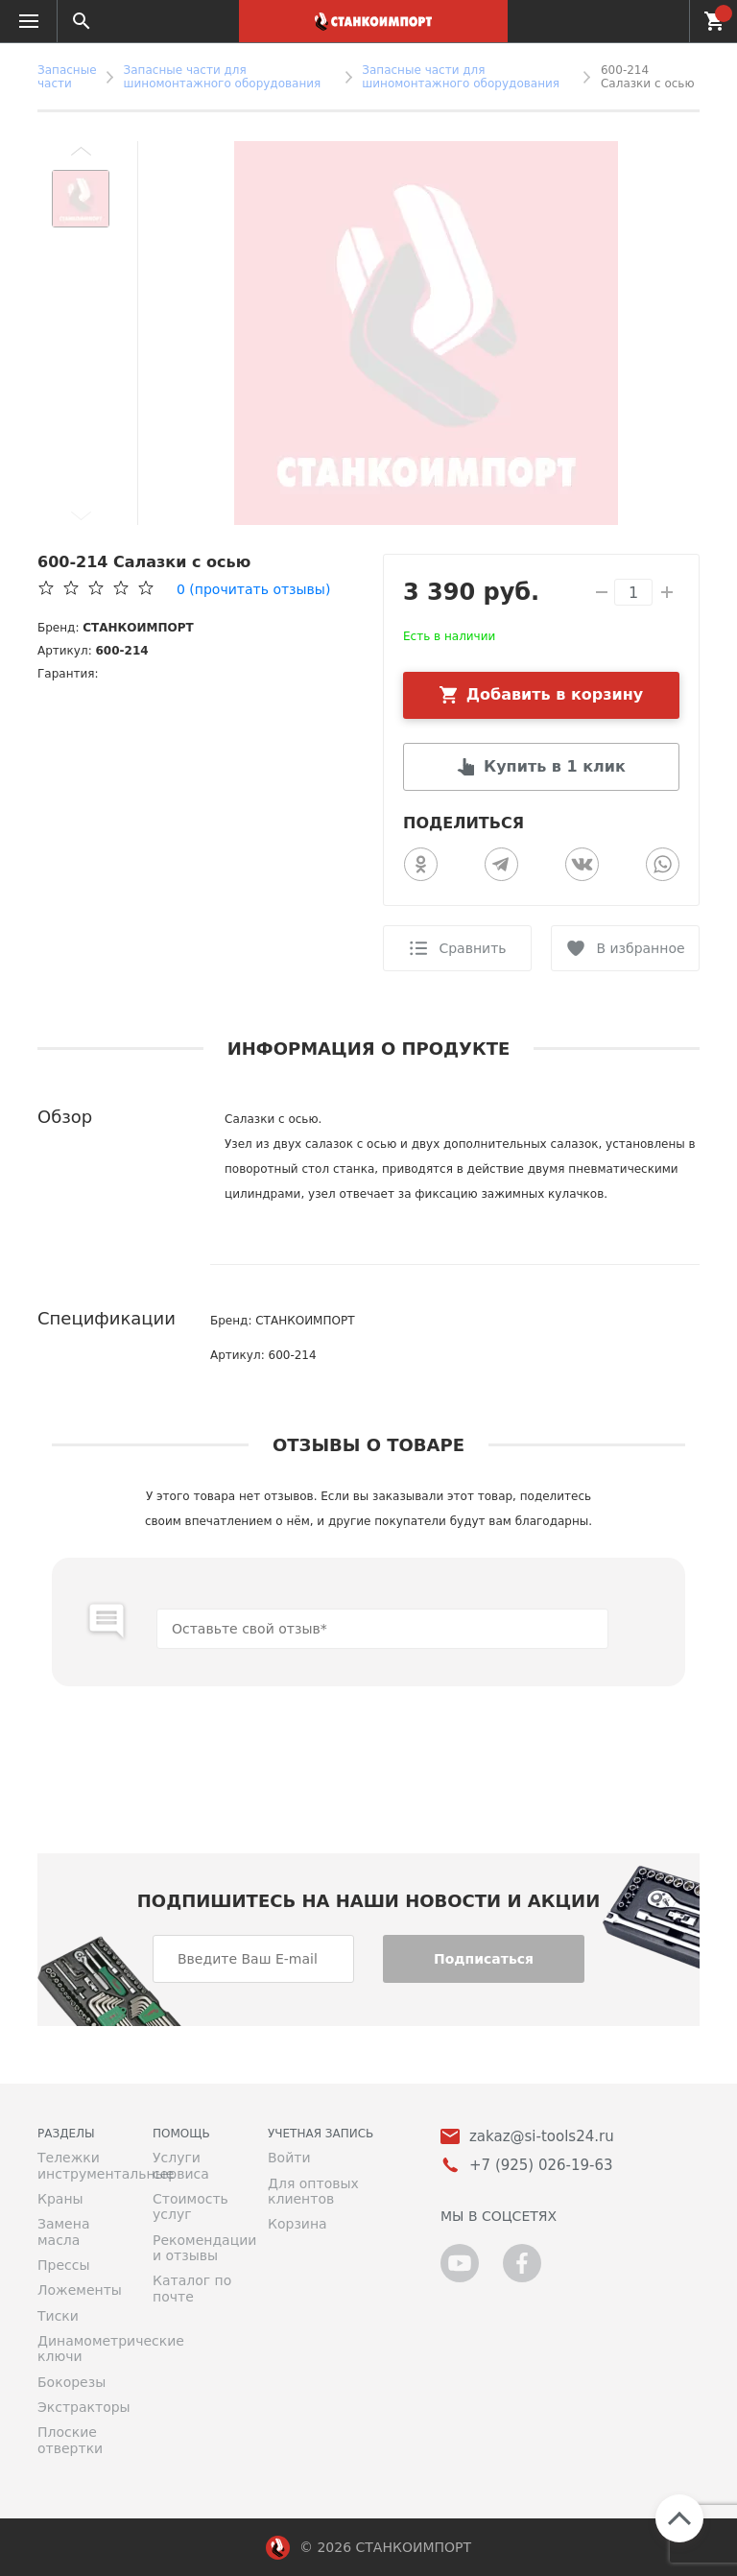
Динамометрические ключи (80, 2348)
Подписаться (484, 1959)
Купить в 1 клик (555, 766)
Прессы (63, 2265)
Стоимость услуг (190, 2206)
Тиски (58, 2316)
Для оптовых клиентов (313, 2191)
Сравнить (472, 948)
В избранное (640, 948)
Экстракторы (80, 2407)
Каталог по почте (192, 2288)
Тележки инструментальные (80, 2165)
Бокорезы (71, 2382)
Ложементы (79, 2290)
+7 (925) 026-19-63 (663, 21)
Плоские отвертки (70, 2439)
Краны (60, 2198)
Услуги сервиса (181, 2165)
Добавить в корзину (555, 694)
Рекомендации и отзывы (196, 2247)
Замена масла (63, 2231)
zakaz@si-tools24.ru (541, 2137)
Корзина (297, 2223)
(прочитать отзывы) (253, 589)
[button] (80, 150)
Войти (289, 2157)
